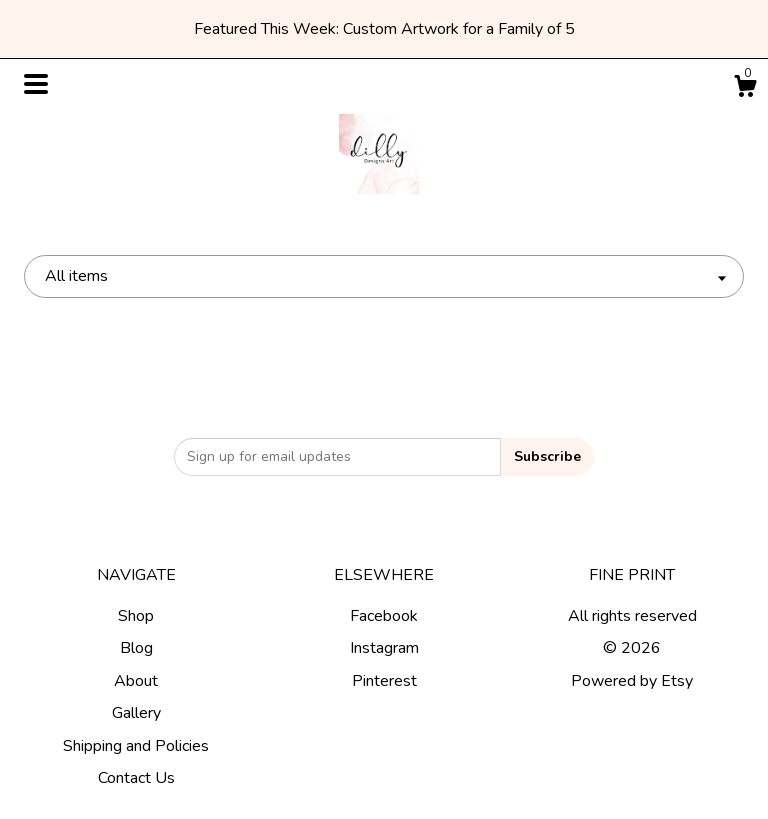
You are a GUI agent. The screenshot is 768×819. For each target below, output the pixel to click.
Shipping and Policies (136, 746)
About (136, 681)
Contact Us (136, 778)
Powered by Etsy (632, 681)
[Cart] (745, 89)
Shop (136, 616)
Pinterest (384, 681)
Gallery (136, 713)
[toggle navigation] (36, 84)
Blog (136, 648)
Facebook (384, 616)
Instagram (384, 648)
